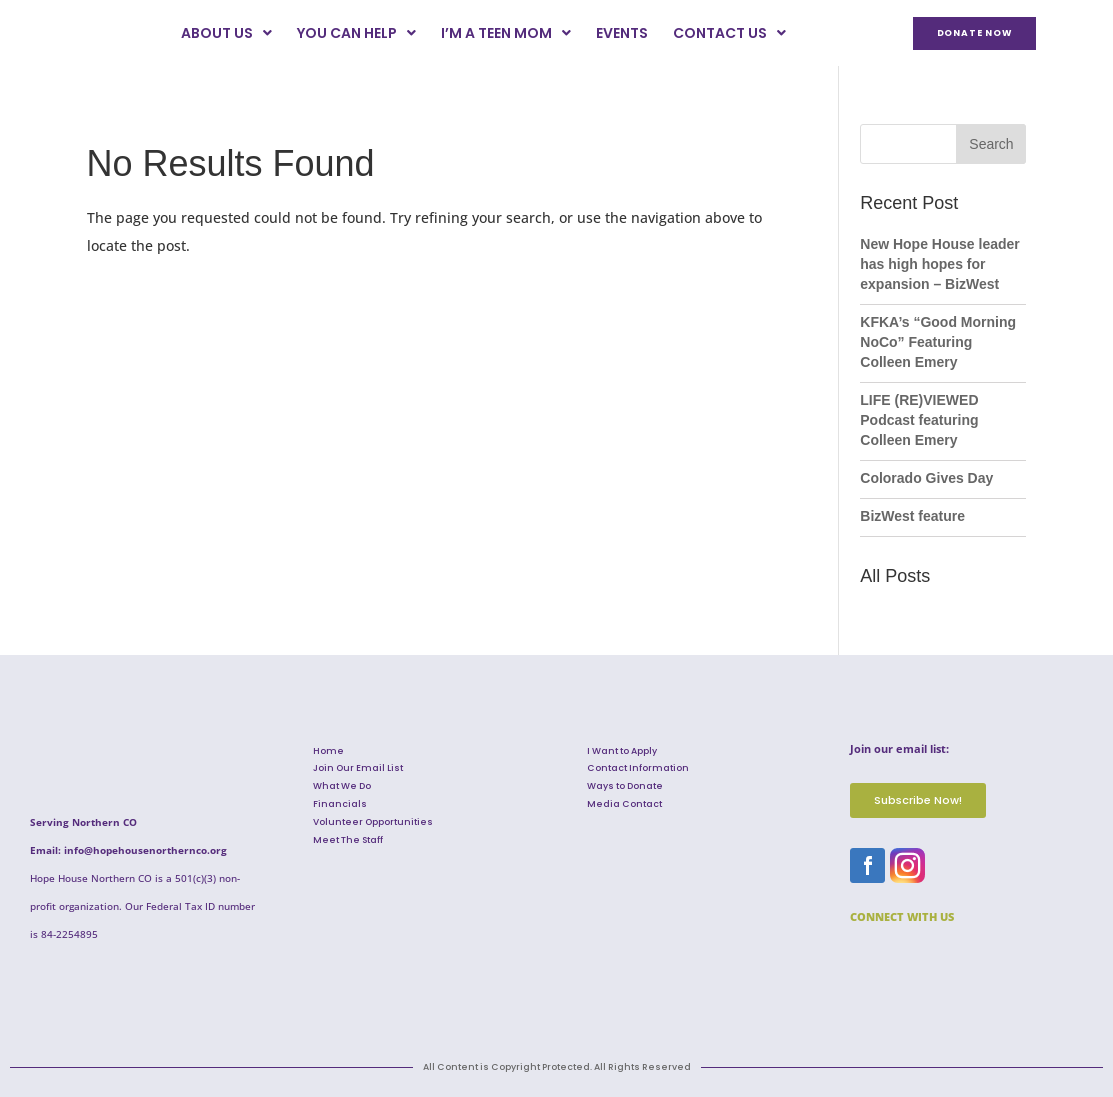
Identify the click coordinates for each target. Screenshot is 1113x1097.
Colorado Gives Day (926, 478)
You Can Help (356, 33)
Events (622, 33)
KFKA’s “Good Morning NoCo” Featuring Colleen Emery (938, 342)
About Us (226, 33)
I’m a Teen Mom (506, 33)
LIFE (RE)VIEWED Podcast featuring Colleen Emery (919, 420)
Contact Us (729, 33)
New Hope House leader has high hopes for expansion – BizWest (940, 264)
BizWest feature (912, 516)
